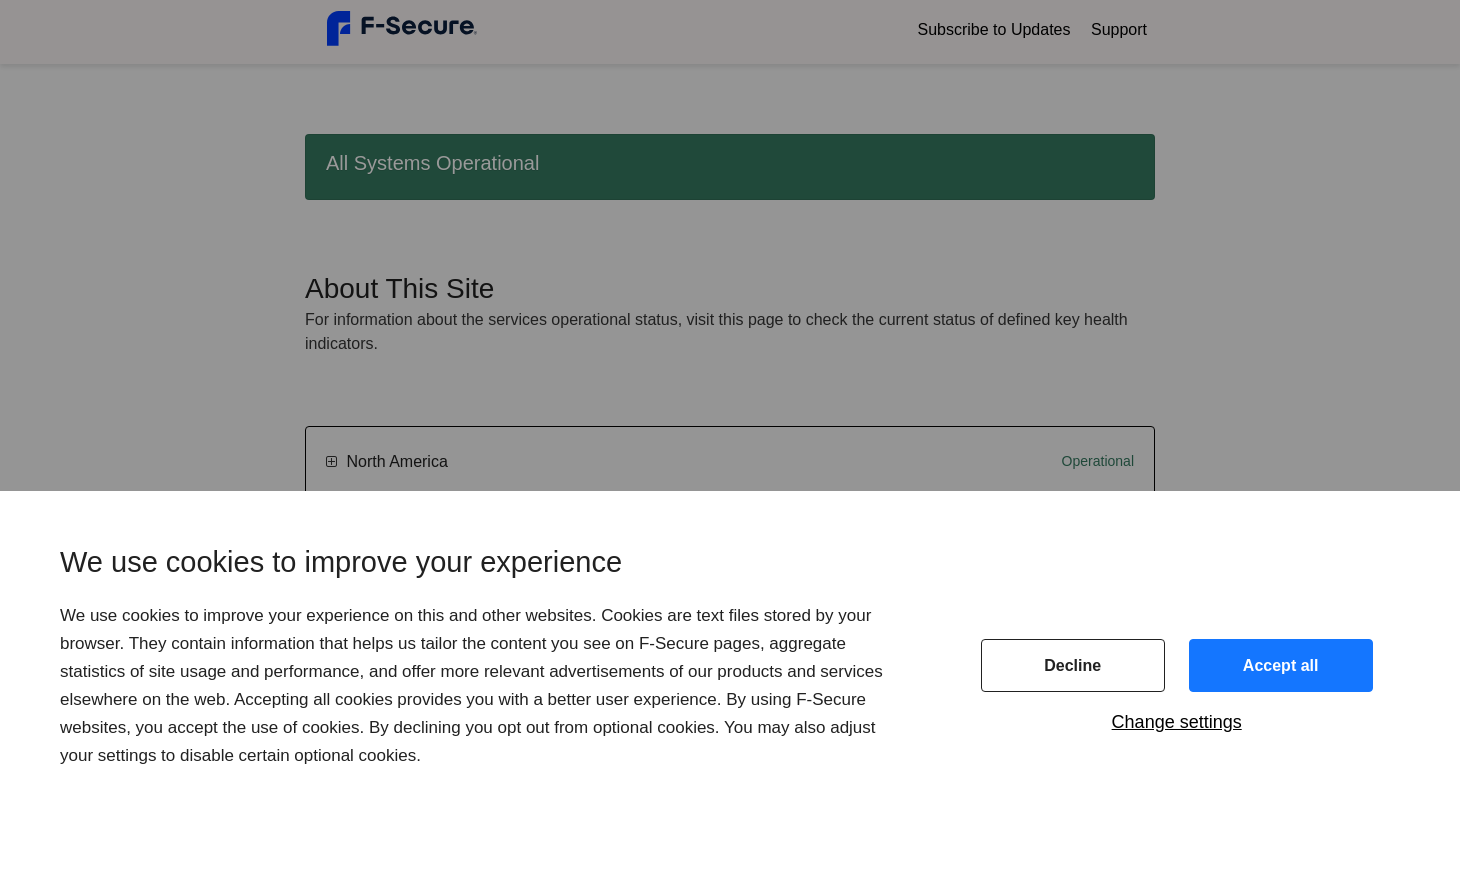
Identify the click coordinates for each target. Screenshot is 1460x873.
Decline (1072, 665)
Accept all (1281, 665)
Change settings (1177, 722)
